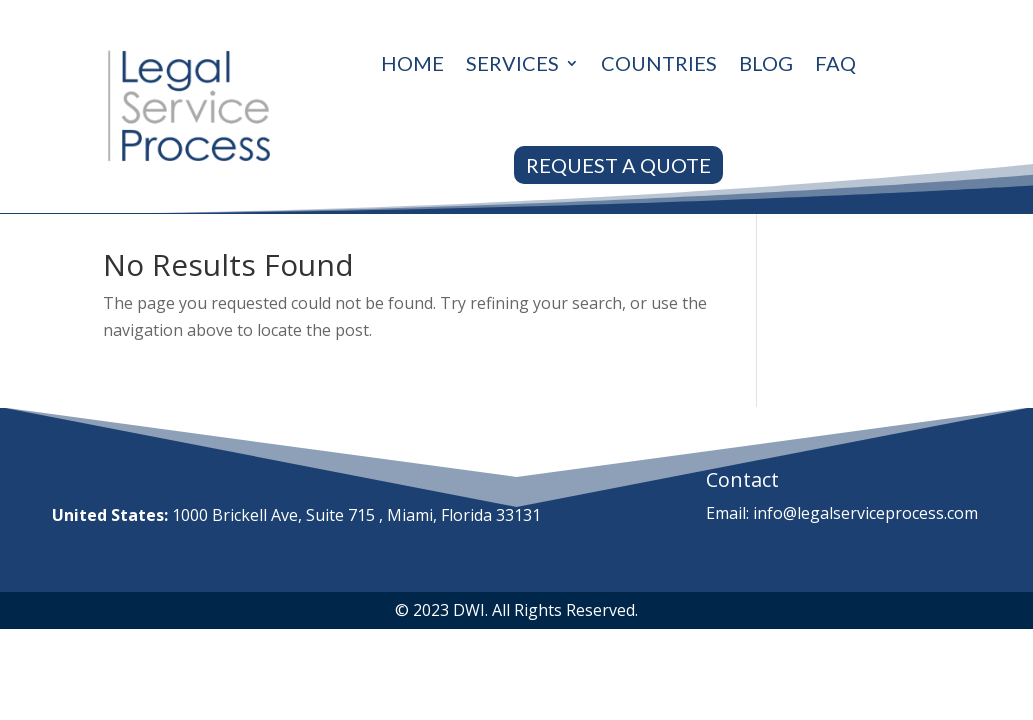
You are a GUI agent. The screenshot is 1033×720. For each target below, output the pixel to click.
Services (512, 63)
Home (412, 63)
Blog (766, 63)
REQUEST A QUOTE (618, 165)
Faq (835, 63)
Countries (659, 63)
